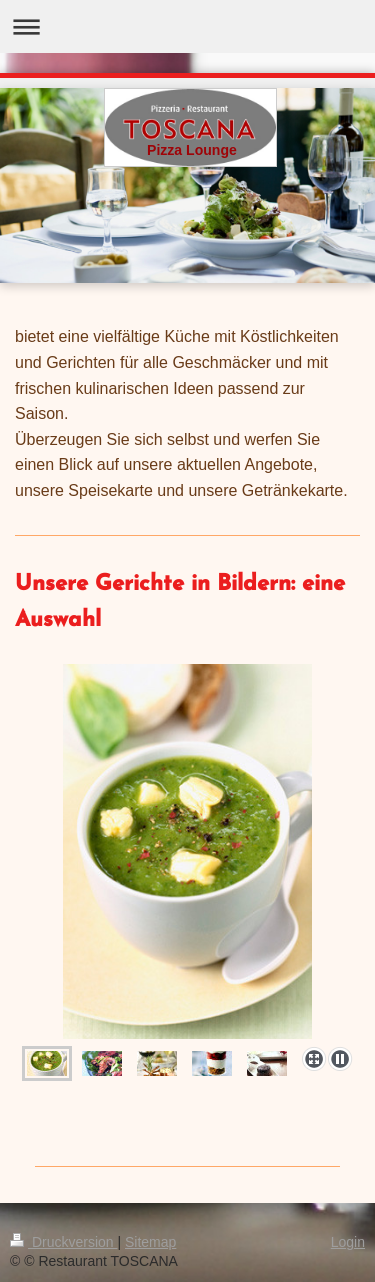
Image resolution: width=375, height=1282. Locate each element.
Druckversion (63, 1242)
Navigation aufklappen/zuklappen (187, 26)
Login (348, 1242)
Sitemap (150, 1242)
